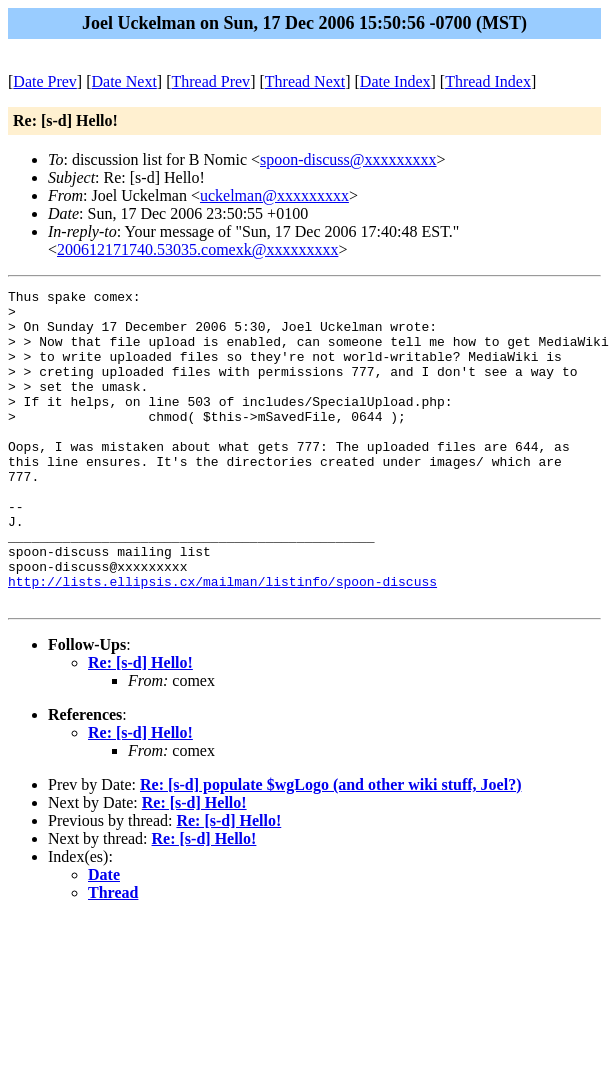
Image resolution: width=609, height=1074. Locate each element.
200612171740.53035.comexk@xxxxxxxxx (197, 249)
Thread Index (488, 81)
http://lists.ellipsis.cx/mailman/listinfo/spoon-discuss (222, 641)
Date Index (395, 81)
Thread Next (305, 81)
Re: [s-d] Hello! (140, 725)
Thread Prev (210, 81)
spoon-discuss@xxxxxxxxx (348, 159)
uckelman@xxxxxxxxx (274, 195)
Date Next (124, 81)
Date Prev (45, 81)
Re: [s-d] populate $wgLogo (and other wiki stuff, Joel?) (330, 847)
